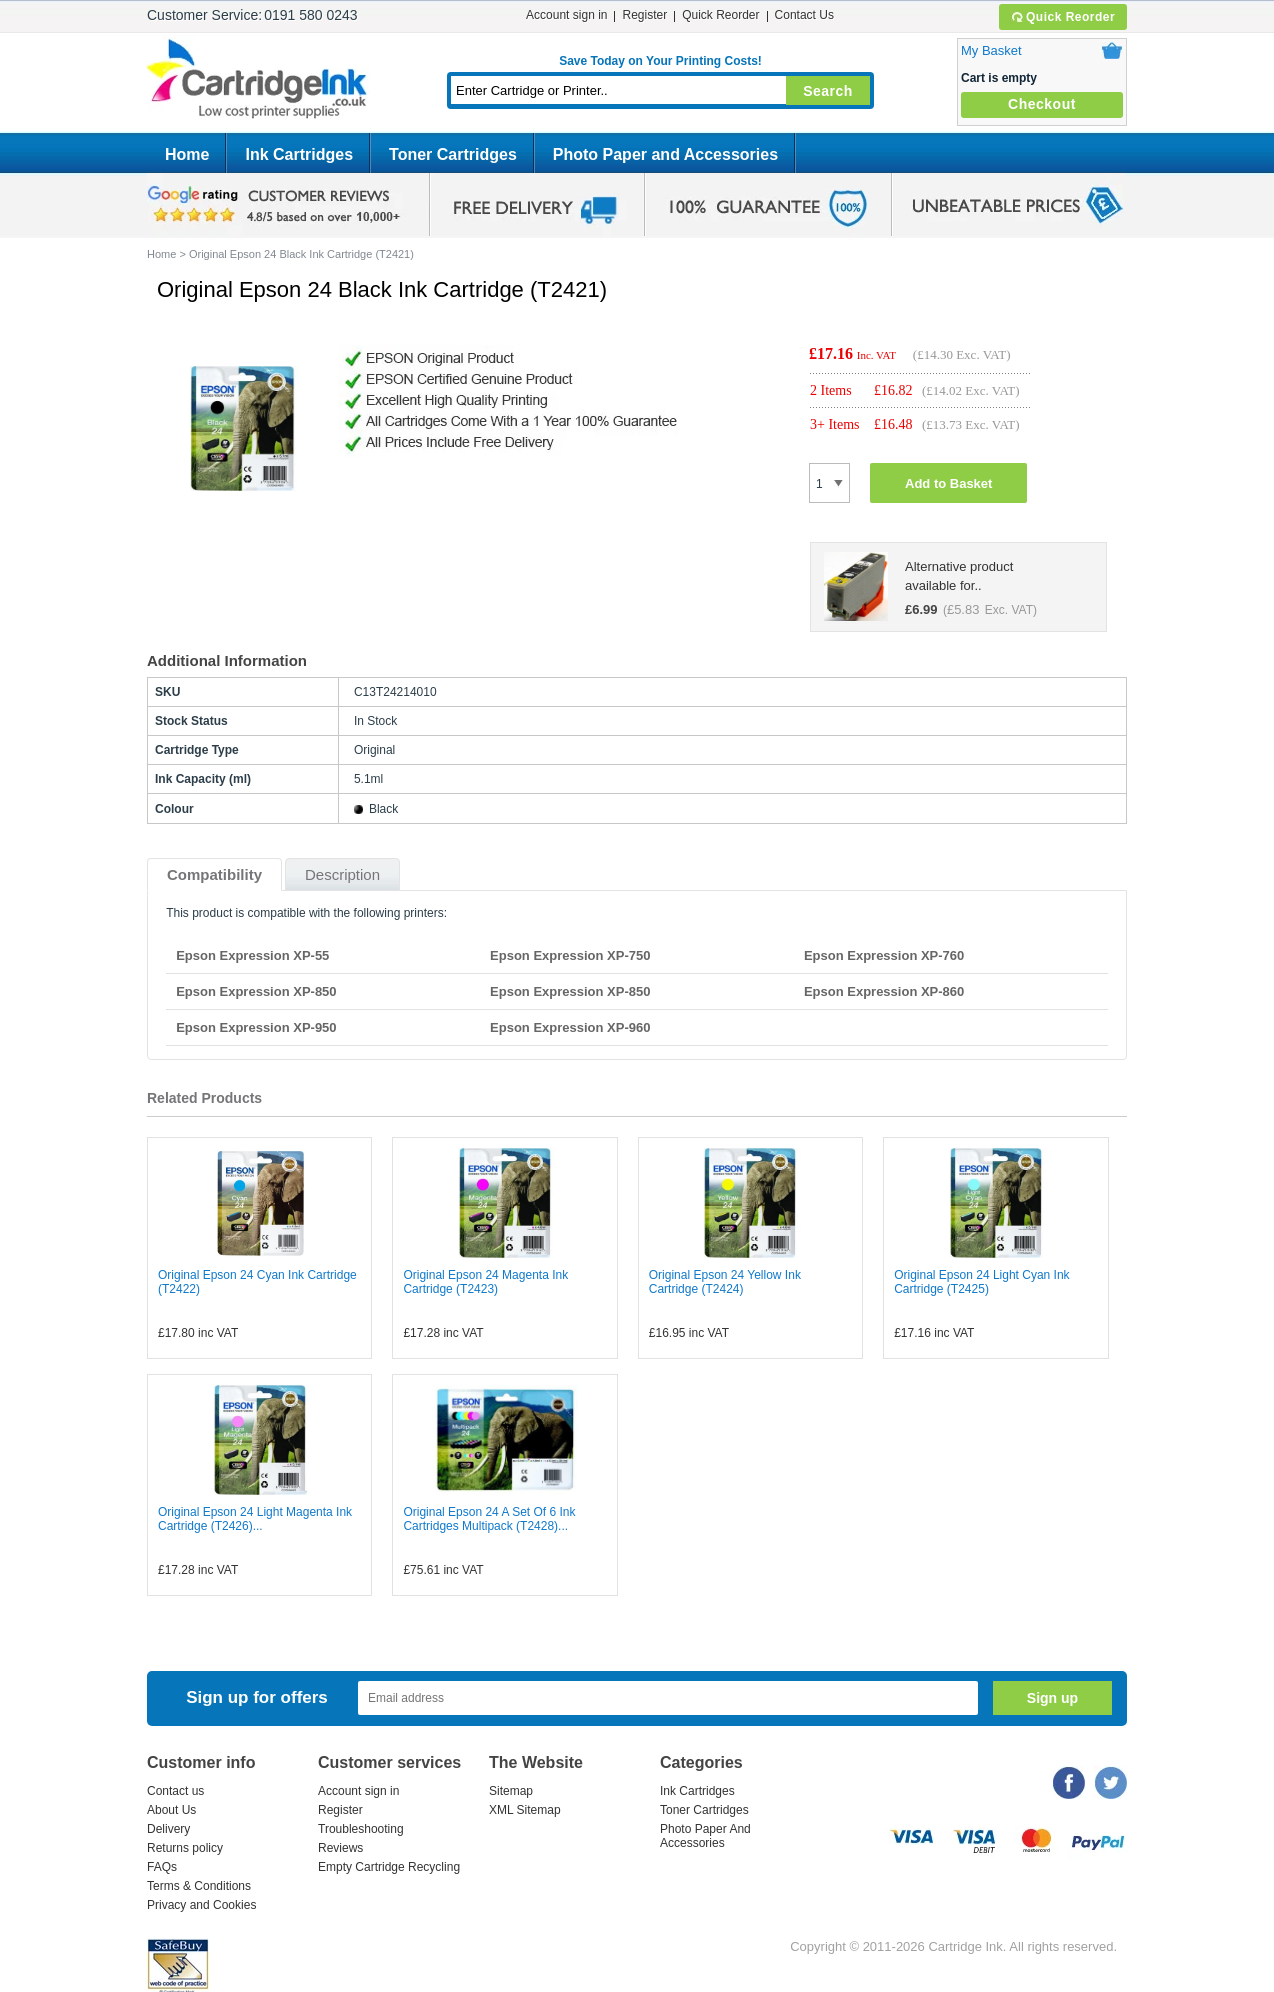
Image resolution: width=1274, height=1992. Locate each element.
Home (187, 154)
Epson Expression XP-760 (884, 955)
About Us (171, 1810)
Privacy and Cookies (201, 1905)
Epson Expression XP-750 (570, 955)
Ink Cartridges (299, 154)
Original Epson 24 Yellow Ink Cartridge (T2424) (725, 1282)
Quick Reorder (1062, 17)
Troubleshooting (361, 1829)
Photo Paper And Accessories (705, 1836)
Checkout (1042, 104)
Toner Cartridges (453, 154)
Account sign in (566, 15)
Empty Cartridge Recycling (389, 1867)
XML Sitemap (525, 1810)
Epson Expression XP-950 (256, 1027)
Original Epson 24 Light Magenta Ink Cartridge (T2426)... (255, 1519)
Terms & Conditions (199, 1886)
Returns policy (185, 1848)
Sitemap (511, 1791)
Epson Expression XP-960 (570, 1027)
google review (277, 205)
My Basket (991, 50)
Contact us (175, 1791)
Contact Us (804, 15)
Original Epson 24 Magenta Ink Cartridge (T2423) (485, 1282)
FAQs (162, 1867)
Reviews (340, 1848)
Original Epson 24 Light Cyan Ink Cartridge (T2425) (981, 1282)
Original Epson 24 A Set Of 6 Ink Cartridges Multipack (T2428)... (489, 1519)
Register (644, 15)
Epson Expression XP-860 (884, 991)
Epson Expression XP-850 (256, 991)
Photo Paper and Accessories (665, 154)
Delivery (168, 1829)
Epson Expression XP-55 (252, 955)
